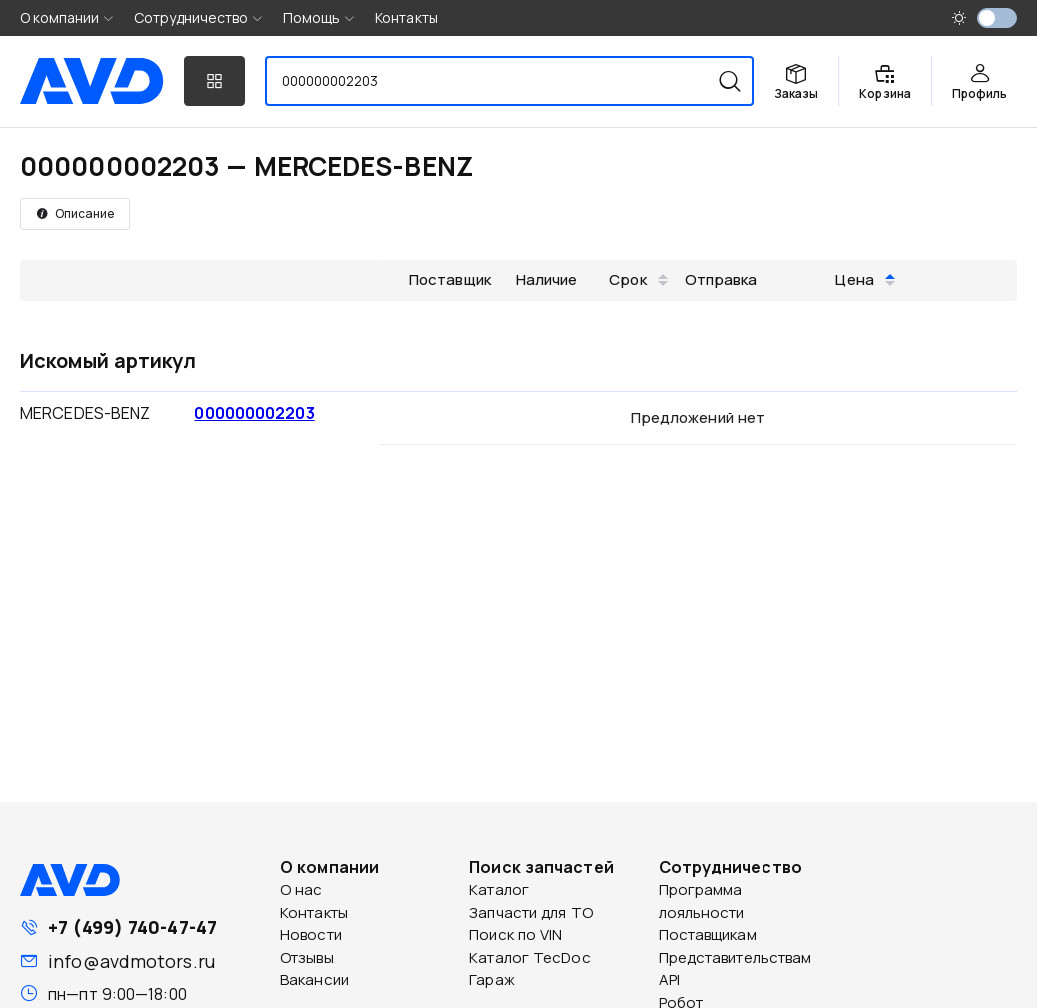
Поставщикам (708, 934)
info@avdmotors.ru (131, 961)
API (669, 979)
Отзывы (307, 957)
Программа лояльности (702, 901)
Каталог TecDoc (529, 957)
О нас (301, 889)
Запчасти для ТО (531, 912)
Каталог (499, 889)
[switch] (997, 18)
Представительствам (735, 957)
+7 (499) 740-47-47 (132, 927)
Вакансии (314, 979)
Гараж (492, 979)
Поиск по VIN (515, 934)
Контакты (406, 17)
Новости (311, 934)
